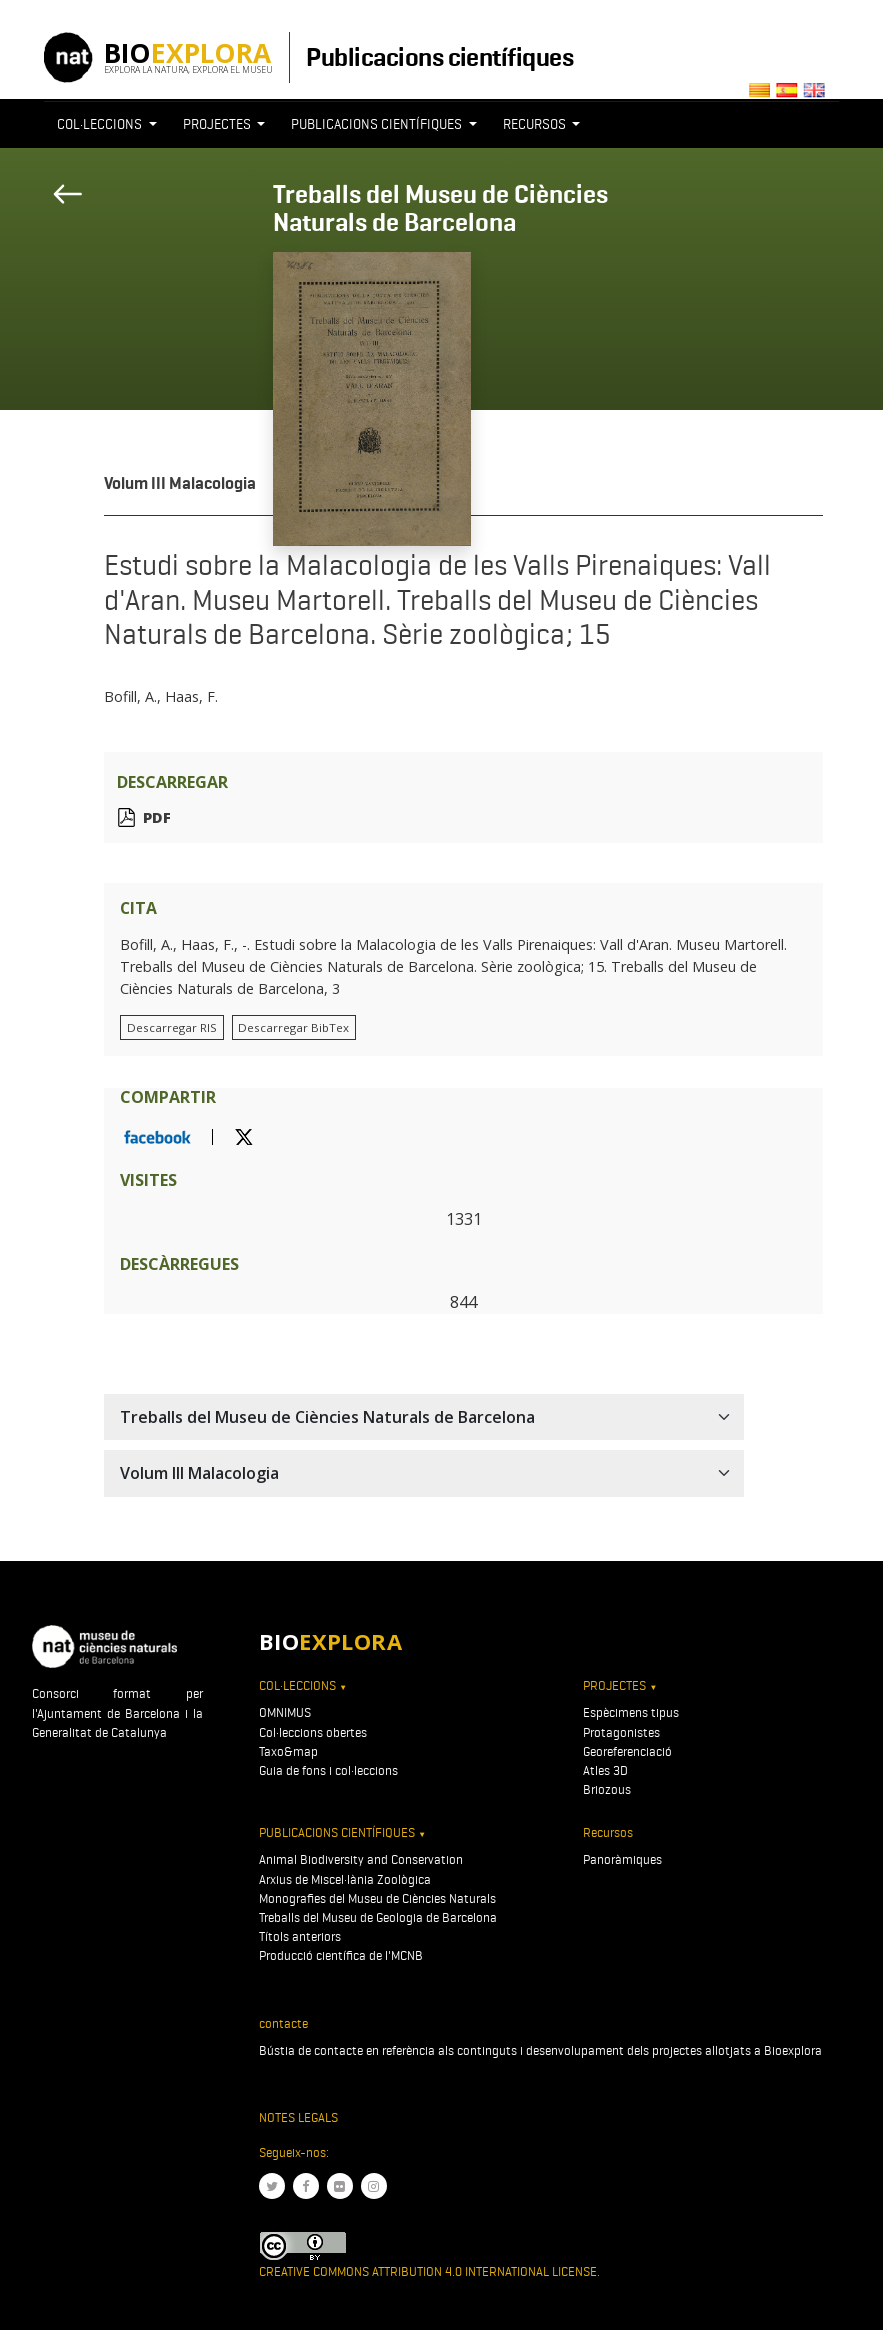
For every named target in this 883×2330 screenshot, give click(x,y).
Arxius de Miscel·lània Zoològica (345, 1879)
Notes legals (298, 2117)
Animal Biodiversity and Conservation (361, 1859)
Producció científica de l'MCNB (341, 1955)
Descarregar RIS (172, 1027)
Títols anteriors (300, 1936)
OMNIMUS (285, 1712)
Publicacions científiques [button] (378, 124)
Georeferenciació (627, 1751)
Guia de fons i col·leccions (328, 1770)
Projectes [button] (218, 124)
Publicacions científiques (439, 57)
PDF (157, 817)
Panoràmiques (622, 1859)
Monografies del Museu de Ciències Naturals (377, 1898)
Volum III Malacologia (180, 483)
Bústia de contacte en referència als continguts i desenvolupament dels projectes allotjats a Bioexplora (540, 2050)
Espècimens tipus (631, 1712)
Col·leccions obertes (313, 1732)
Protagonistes (621, 1732)
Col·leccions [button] (101, 124)
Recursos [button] (536, 124)
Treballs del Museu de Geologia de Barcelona (378, 1917)
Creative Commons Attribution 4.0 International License (428, 2271)
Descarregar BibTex (293, 1027)
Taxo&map (288, 1751)
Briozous (607, 1789)
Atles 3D (605, 1770)
